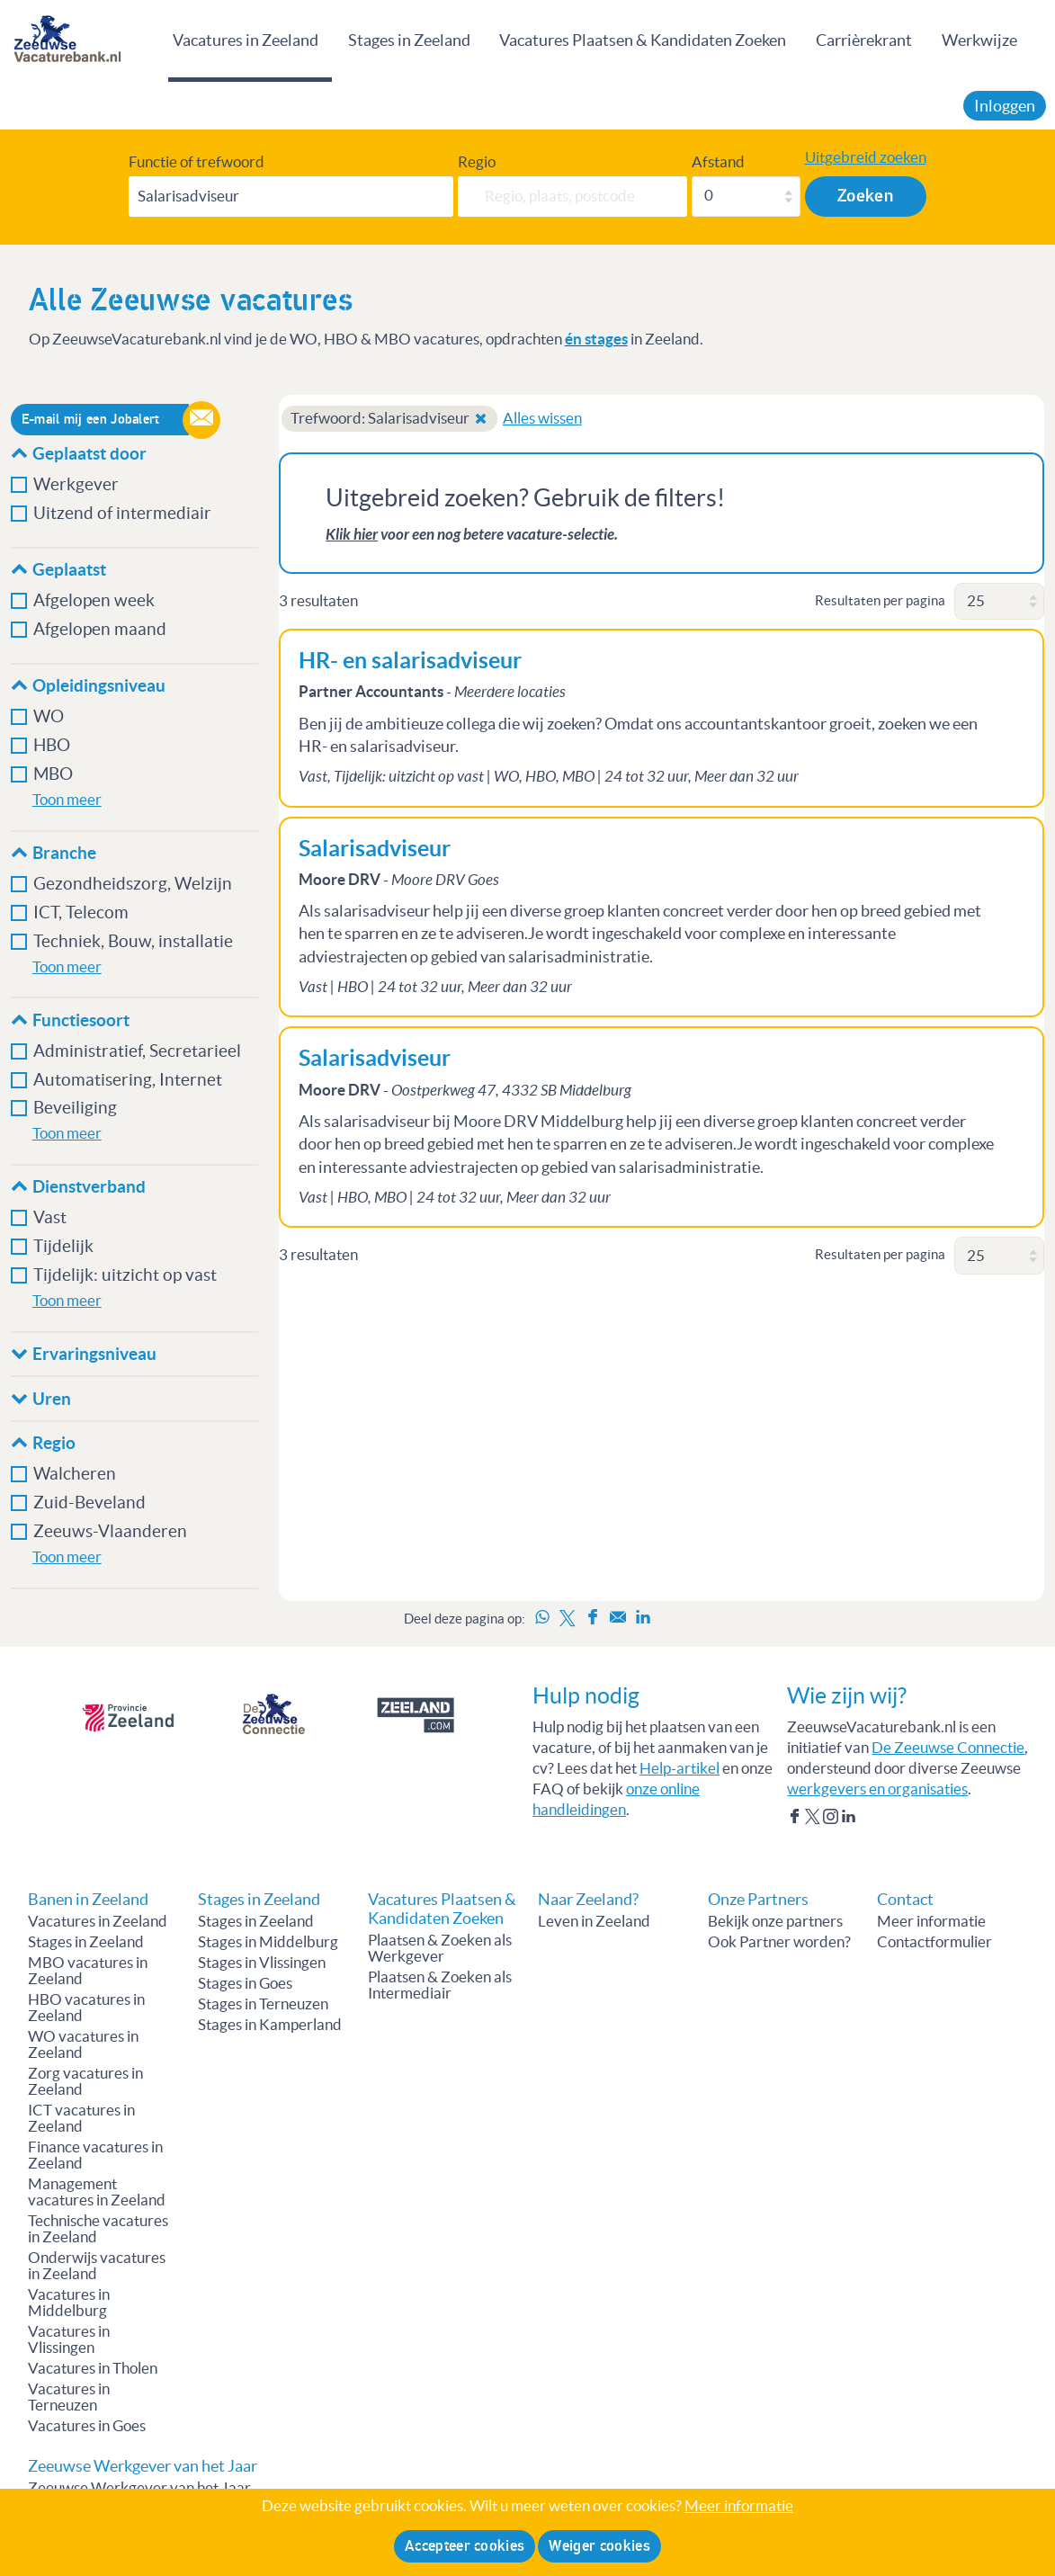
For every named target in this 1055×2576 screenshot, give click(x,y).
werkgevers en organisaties (877, 1789)
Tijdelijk (63, 1246)
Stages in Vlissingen (262, 1962)
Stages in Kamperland (270, 2025)
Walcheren (74, 1473)
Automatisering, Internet (127, 1079)
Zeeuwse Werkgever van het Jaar (139, 2488)
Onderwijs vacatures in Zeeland (96, 2266)
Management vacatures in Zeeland (96, 2192)
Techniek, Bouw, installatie (133, 941)
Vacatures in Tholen (92, 2368)
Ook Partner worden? (779, 1942)
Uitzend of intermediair (122, 513)
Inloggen (1004, 105)
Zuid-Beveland (89, 1502)
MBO (53, 774)
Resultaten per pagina (880, 600)
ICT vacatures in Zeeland (81, 2118)
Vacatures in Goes (87, 2426)
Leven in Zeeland (594, 1921)
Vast (50, 1217)
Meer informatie (931, 1921)
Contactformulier (934, 1942)
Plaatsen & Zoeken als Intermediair (440, 1985)
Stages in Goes (245, 1983)
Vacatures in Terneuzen (69, 2397)
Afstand (718, 162)
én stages (596, 339)
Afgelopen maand (99, 629)
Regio (477, 162)
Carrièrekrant (864, 40)
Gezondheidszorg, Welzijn (132, 883)
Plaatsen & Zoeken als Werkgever (440, 1948)
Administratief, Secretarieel (137, 1051)
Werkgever (76, 484)
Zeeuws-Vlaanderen (110, 1531)
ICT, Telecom (81, 912)
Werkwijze (979, 40)
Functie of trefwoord (196, 162)
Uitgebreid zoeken (865, 157)
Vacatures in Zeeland (245, 40)
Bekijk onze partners (775, 1921)
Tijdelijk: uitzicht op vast (125, 1275)
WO (48, 716)
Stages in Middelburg (268, 1942)
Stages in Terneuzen (263, 2004)
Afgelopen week (94, 600)
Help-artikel (679, 1768)
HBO (51, 745)
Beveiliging (75, 1107)
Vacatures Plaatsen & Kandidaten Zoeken (642, 40)
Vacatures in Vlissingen (69, 2339)
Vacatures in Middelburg (69, 2302)
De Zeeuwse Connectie (948, 1748)
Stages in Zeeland (409, 40)
